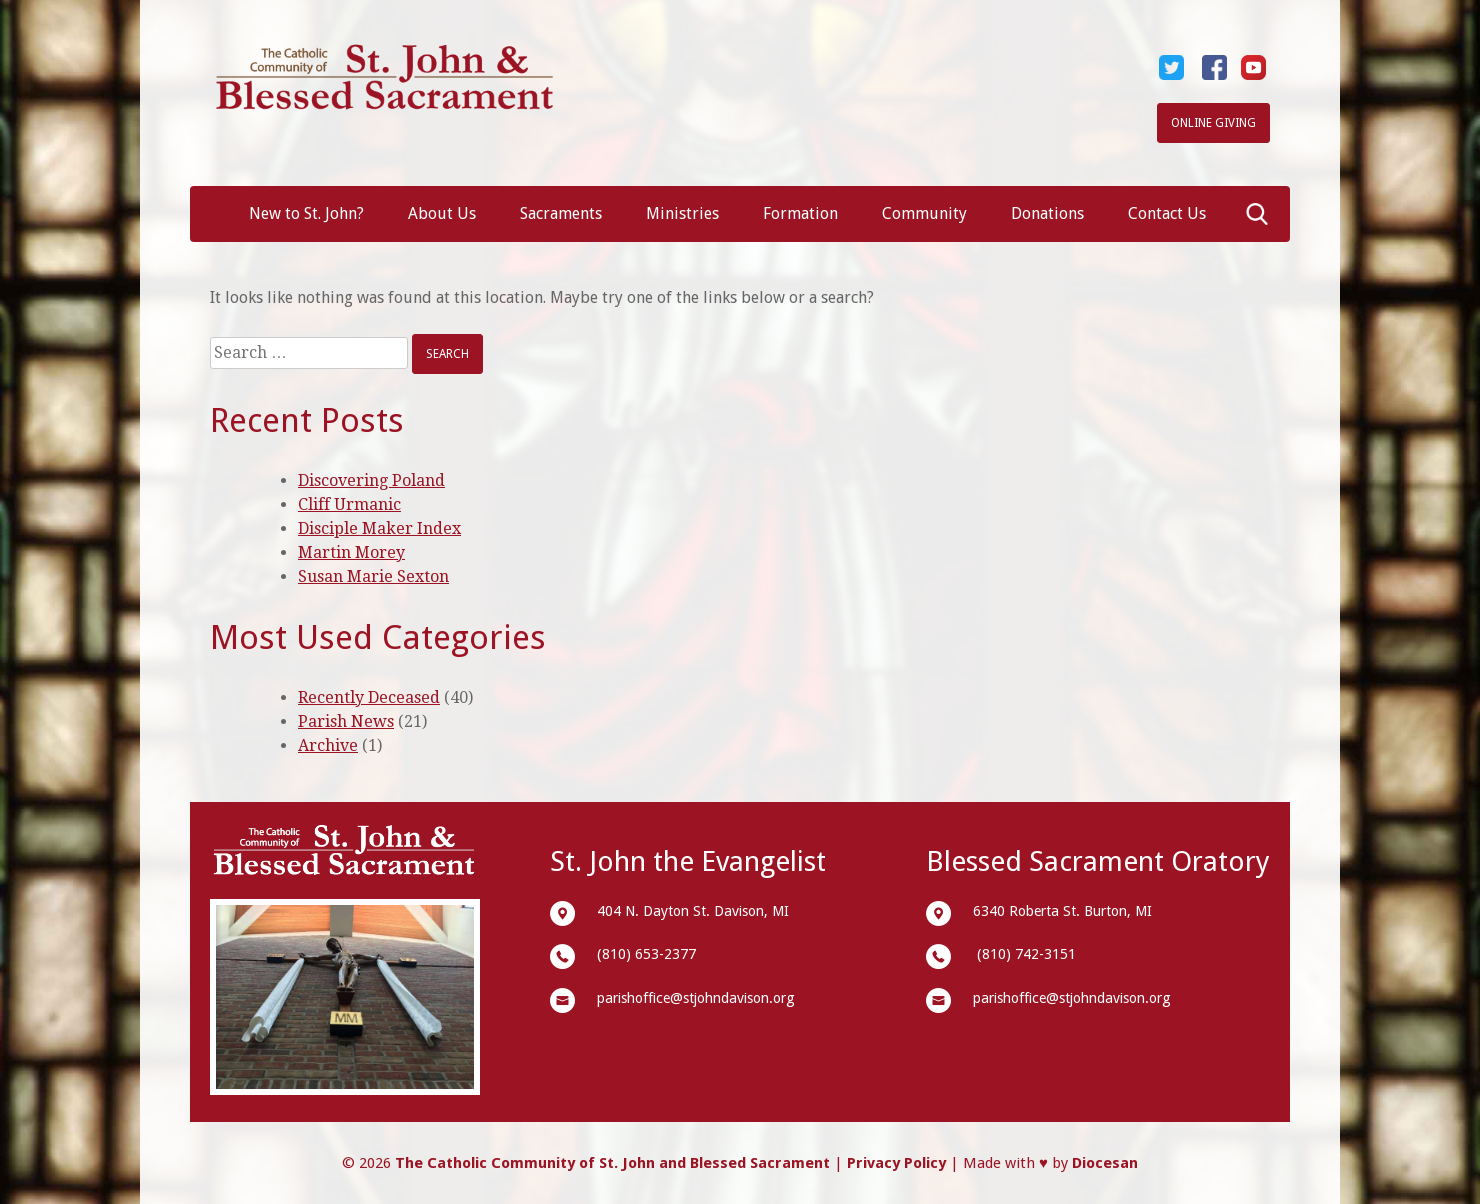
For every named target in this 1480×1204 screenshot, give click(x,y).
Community (924, 213)
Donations (1047, 213)
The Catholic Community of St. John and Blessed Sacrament (612, 1163)
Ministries (682, 213)
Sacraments (561, 213)
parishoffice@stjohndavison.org (696, 998)
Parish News (346, 721)
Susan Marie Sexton (373, 576)
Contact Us (1167, 213)
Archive (328, 745)
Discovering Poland (371, 480)
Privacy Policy (896, 1163)
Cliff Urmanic (349, 504)
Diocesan (1105, 1163)
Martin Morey (351, 552)
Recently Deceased (369, 697)
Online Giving (1213, 123)
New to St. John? (306, 213)
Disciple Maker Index (379, 528)
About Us (442, 213)
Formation (800, 213)
